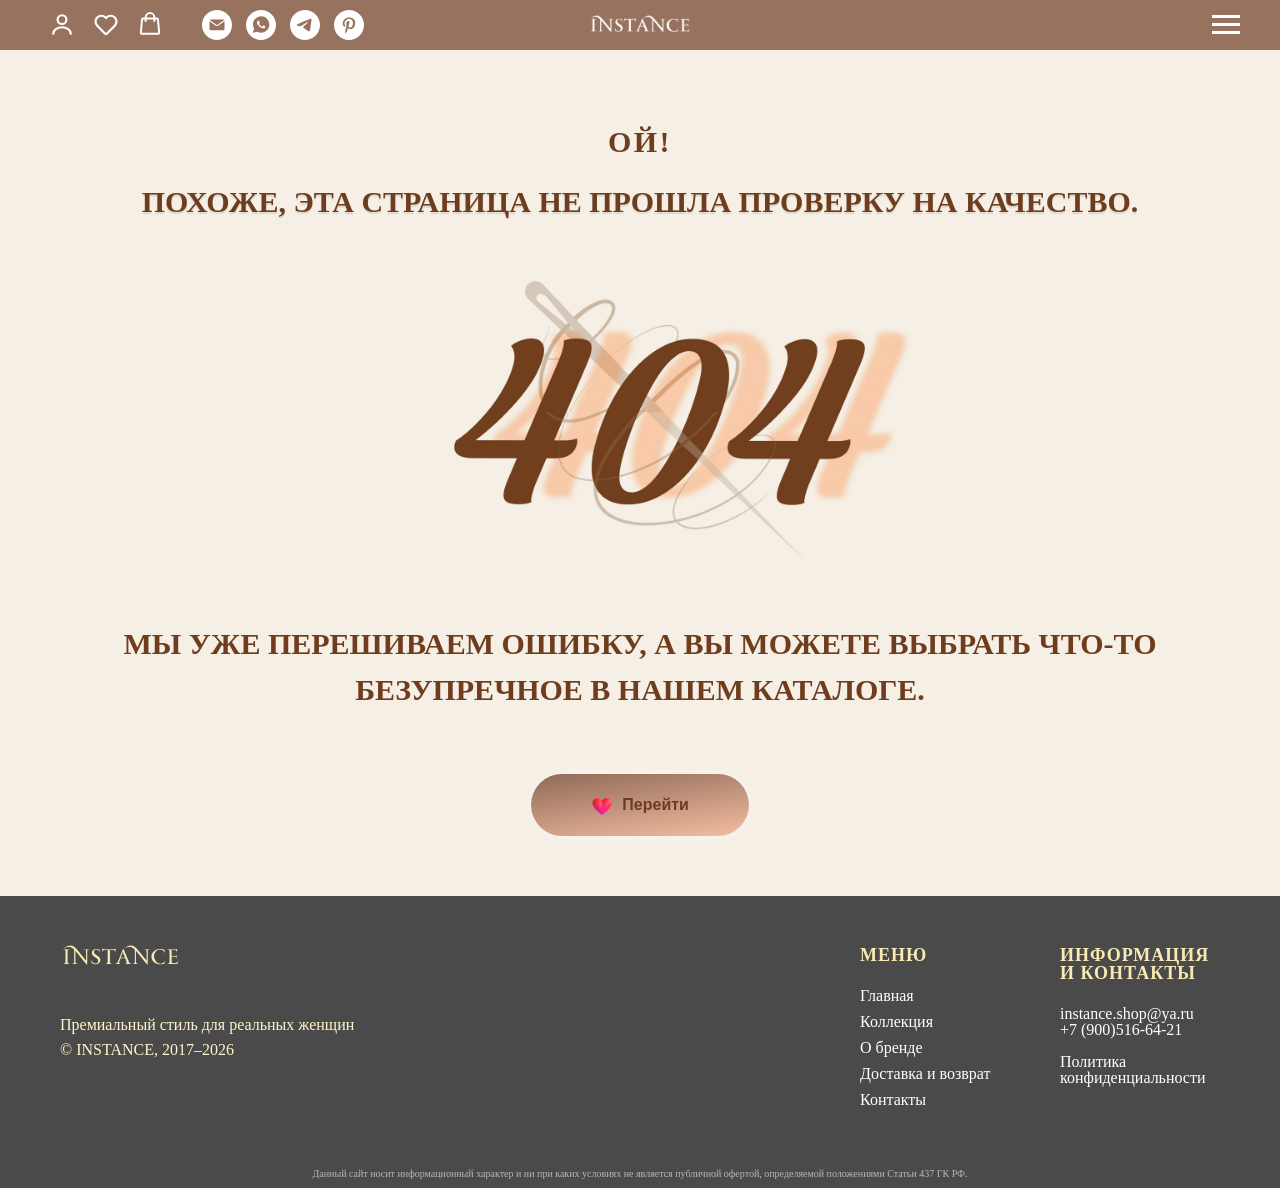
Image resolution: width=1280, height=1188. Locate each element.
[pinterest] (349, 34)
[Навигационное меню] (1226, 25)
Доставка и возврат (925, 1073)
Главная (887, 995)
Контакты (893, 1099)
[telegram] (305, 34)
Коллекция (896, 1021)
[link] (62, 24)
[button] (106, 24)
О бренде (891, 1047)
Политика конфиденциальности (1133, 1069)
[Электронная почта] (217, 34)
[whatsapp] (261, 34)
